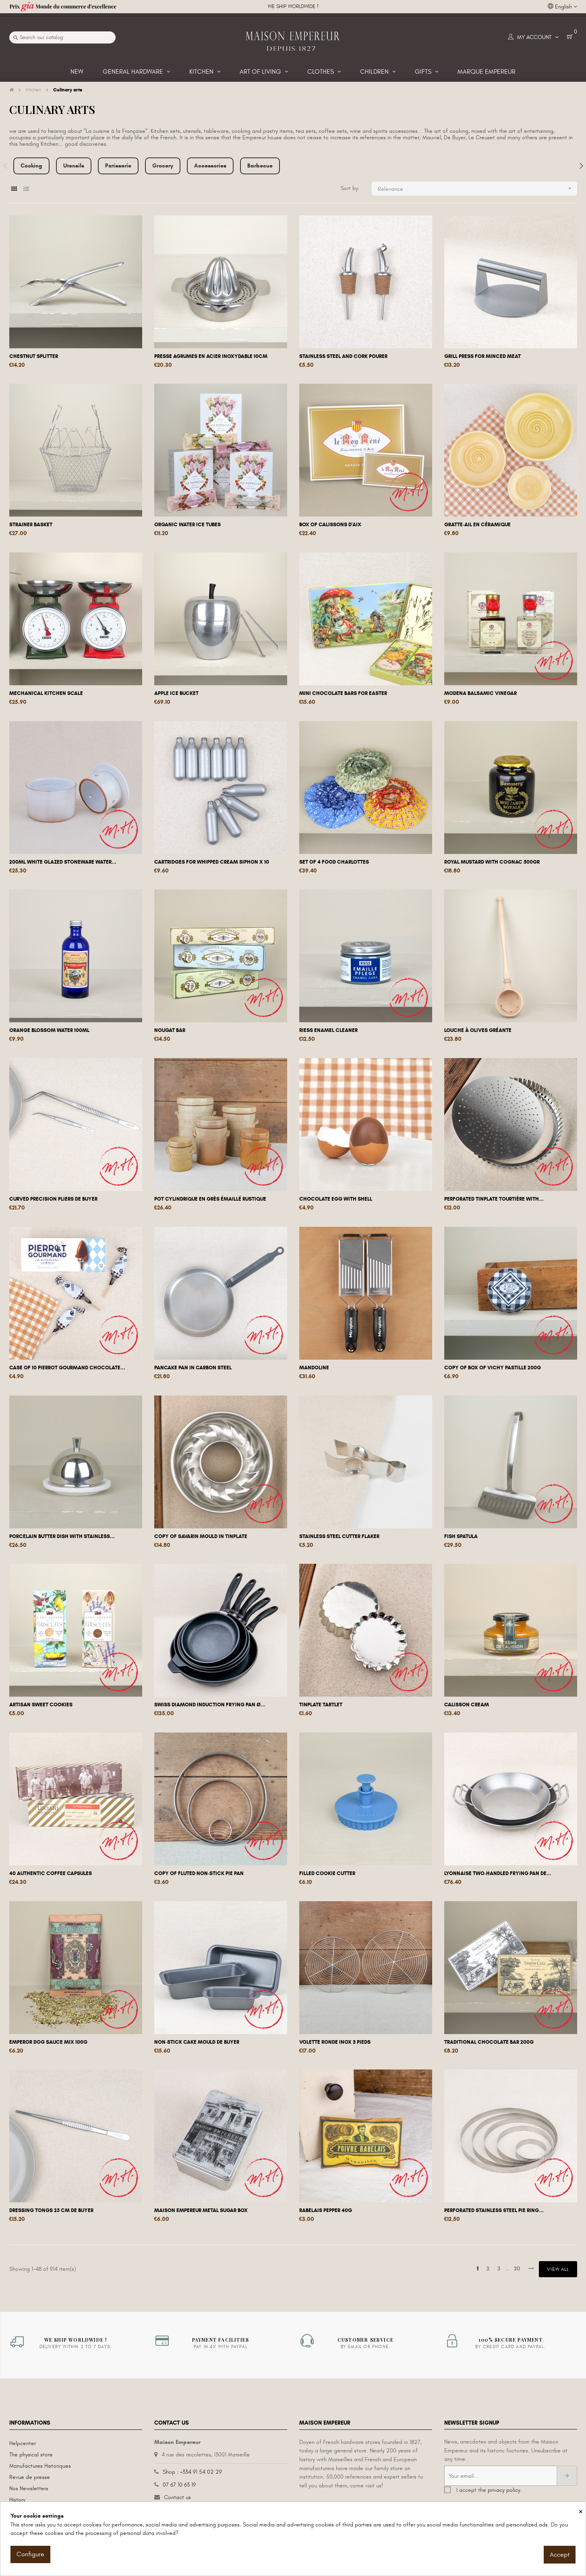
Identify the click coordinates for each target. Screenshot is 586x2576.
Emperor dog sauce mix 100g (48, 2042)
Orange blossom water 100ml (49, 1030)
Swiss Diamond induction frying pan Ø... (209, 1704)
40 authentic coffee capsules (50, 1873)
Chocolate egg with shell (335, 1199)
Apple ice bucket (176, 693)
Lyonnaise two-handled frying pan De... (497, 1873)
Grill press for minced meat (482, 356)
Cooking (31, 165)
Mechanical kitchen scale (46, 693)
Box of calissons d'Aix (330, 524)
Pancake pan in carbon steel (193, 1367)
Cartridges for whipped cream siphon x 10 (211, 862)
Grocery (162, 165)
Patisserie (118, 165)
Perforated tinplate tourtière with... (494, 1199)
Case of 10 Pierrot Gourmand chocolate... (67, 1367)
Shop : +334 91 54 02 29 (192, 2471)
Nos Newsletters (28, 2488)
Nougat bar (169, 1030)
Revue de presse (29, 2477)
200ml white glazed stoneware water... (62, 862)
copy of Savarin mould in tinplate (200, 1536)
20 (517, 2268)
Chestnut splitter (33, 356)
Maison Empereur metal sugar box (201, 2210)
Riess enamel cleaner (328, 1030)
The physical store (31, 2454)
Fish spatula (461, 1536)
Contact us (177, 2497)
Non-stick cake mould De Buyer (196, 2042)
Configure (30, 2554)
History (17, 2499)
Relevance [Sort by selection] (477, 189)
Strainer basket (30, 524)
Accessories (210, 165)
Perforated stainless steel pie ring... (494, 2210)
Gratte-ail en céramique (477, 524)
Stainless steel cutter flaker (339, 1536)
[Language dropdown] (562, 6)
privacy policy (504, 2490)
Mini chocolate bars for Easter (343, 693)
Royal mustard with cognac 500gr (492, 862)
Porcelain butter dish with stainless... (62, 1536)
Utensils (73, 165)
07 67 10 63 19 (179, 2484)
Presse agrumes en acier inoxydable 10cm (210, 356)
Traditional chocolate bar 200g (489, 2042)
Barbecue (260, 165)
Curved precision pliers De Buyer (53, 1199)
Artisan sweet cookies (40, 1704)
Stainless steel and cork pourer (343, 356)
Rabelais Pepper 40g (325, 2210)
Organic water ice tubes (187, 524)
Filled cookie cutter (327, 1873)
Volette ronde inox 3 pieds (335, 2042)
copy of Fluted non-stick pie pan (199, 1873)
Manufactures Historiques (40, 2465)
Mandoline (314, 1367)
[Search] (62, 37)
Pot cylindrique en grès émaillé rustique (210, 1199)
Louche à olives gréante (477, 1030)
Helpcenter (22, 2443)
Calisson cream (466, 1704)
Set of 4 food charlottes (334, 862)
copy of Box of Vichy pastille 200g (492, 1367)
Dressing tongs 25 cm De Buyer (51, 2210)
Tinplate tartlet (320, 1704)
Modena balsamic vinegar (480, 693)
